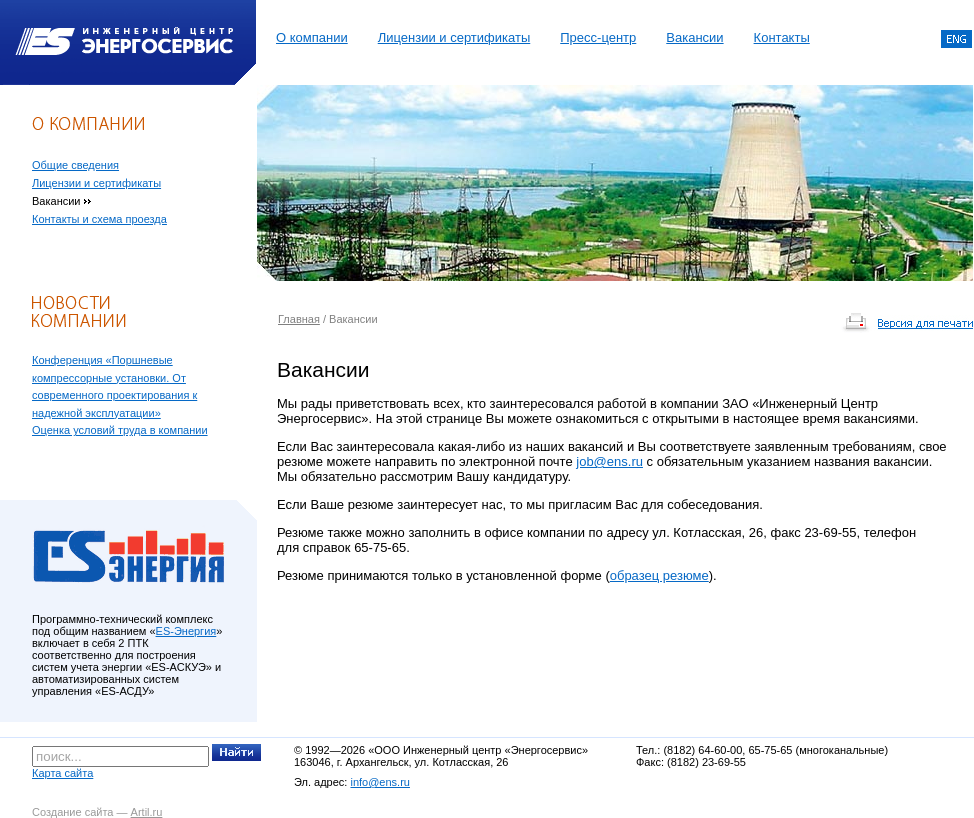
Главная (299, 319)
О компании (312, 37)
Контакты (782, 37)
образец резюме (659, 575)
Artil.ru (147, 812)
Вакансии (694, 37)
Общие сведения (75, 165)
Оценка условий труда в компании (120, 430)
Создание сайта (72, 812)
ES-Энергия (186, 631)
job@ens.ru (609, 461)
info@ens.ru (379, 782)
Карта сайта (62, 773)
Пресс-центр (598, 37)
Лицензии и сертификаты (454, 37)
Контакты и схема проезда (99, 219)
